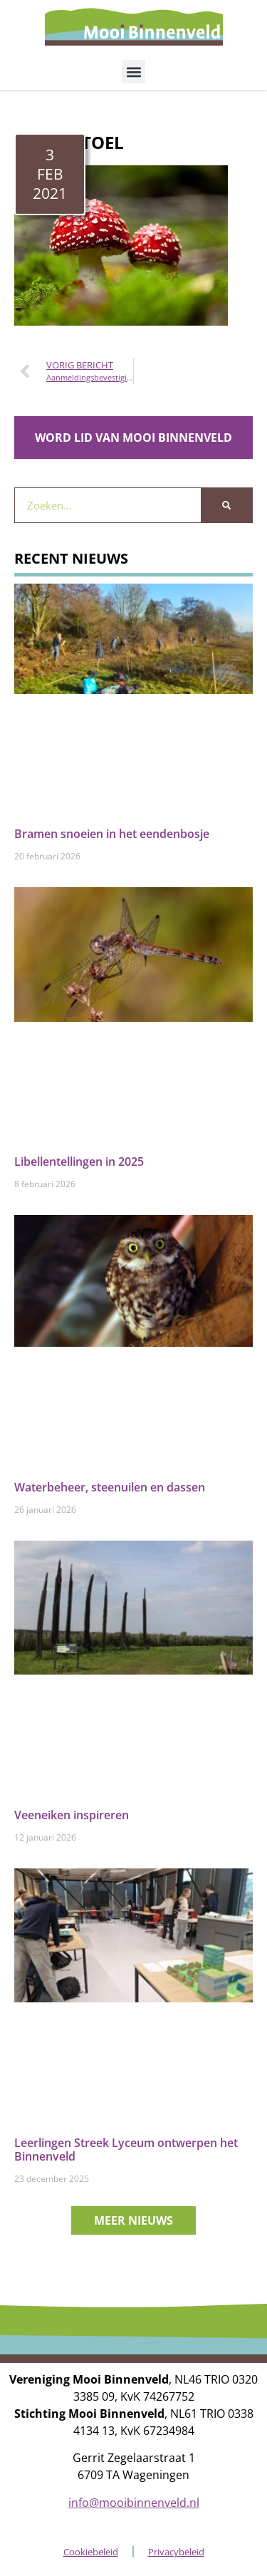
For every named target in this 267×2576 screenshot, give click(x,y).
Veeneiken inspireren (71, 1815)
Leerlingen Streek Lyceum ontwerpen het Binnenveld (126, 2149)
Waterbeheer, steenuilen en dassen (109, 1487)
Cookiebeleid (90, 2551)
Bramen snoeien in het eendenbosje (111, 834)
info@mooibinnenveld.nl (133, 2502)
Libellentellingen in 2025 (79, 1161)
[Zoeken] (226, 505)
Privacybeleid (176, 2551)
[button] (133, 71)
